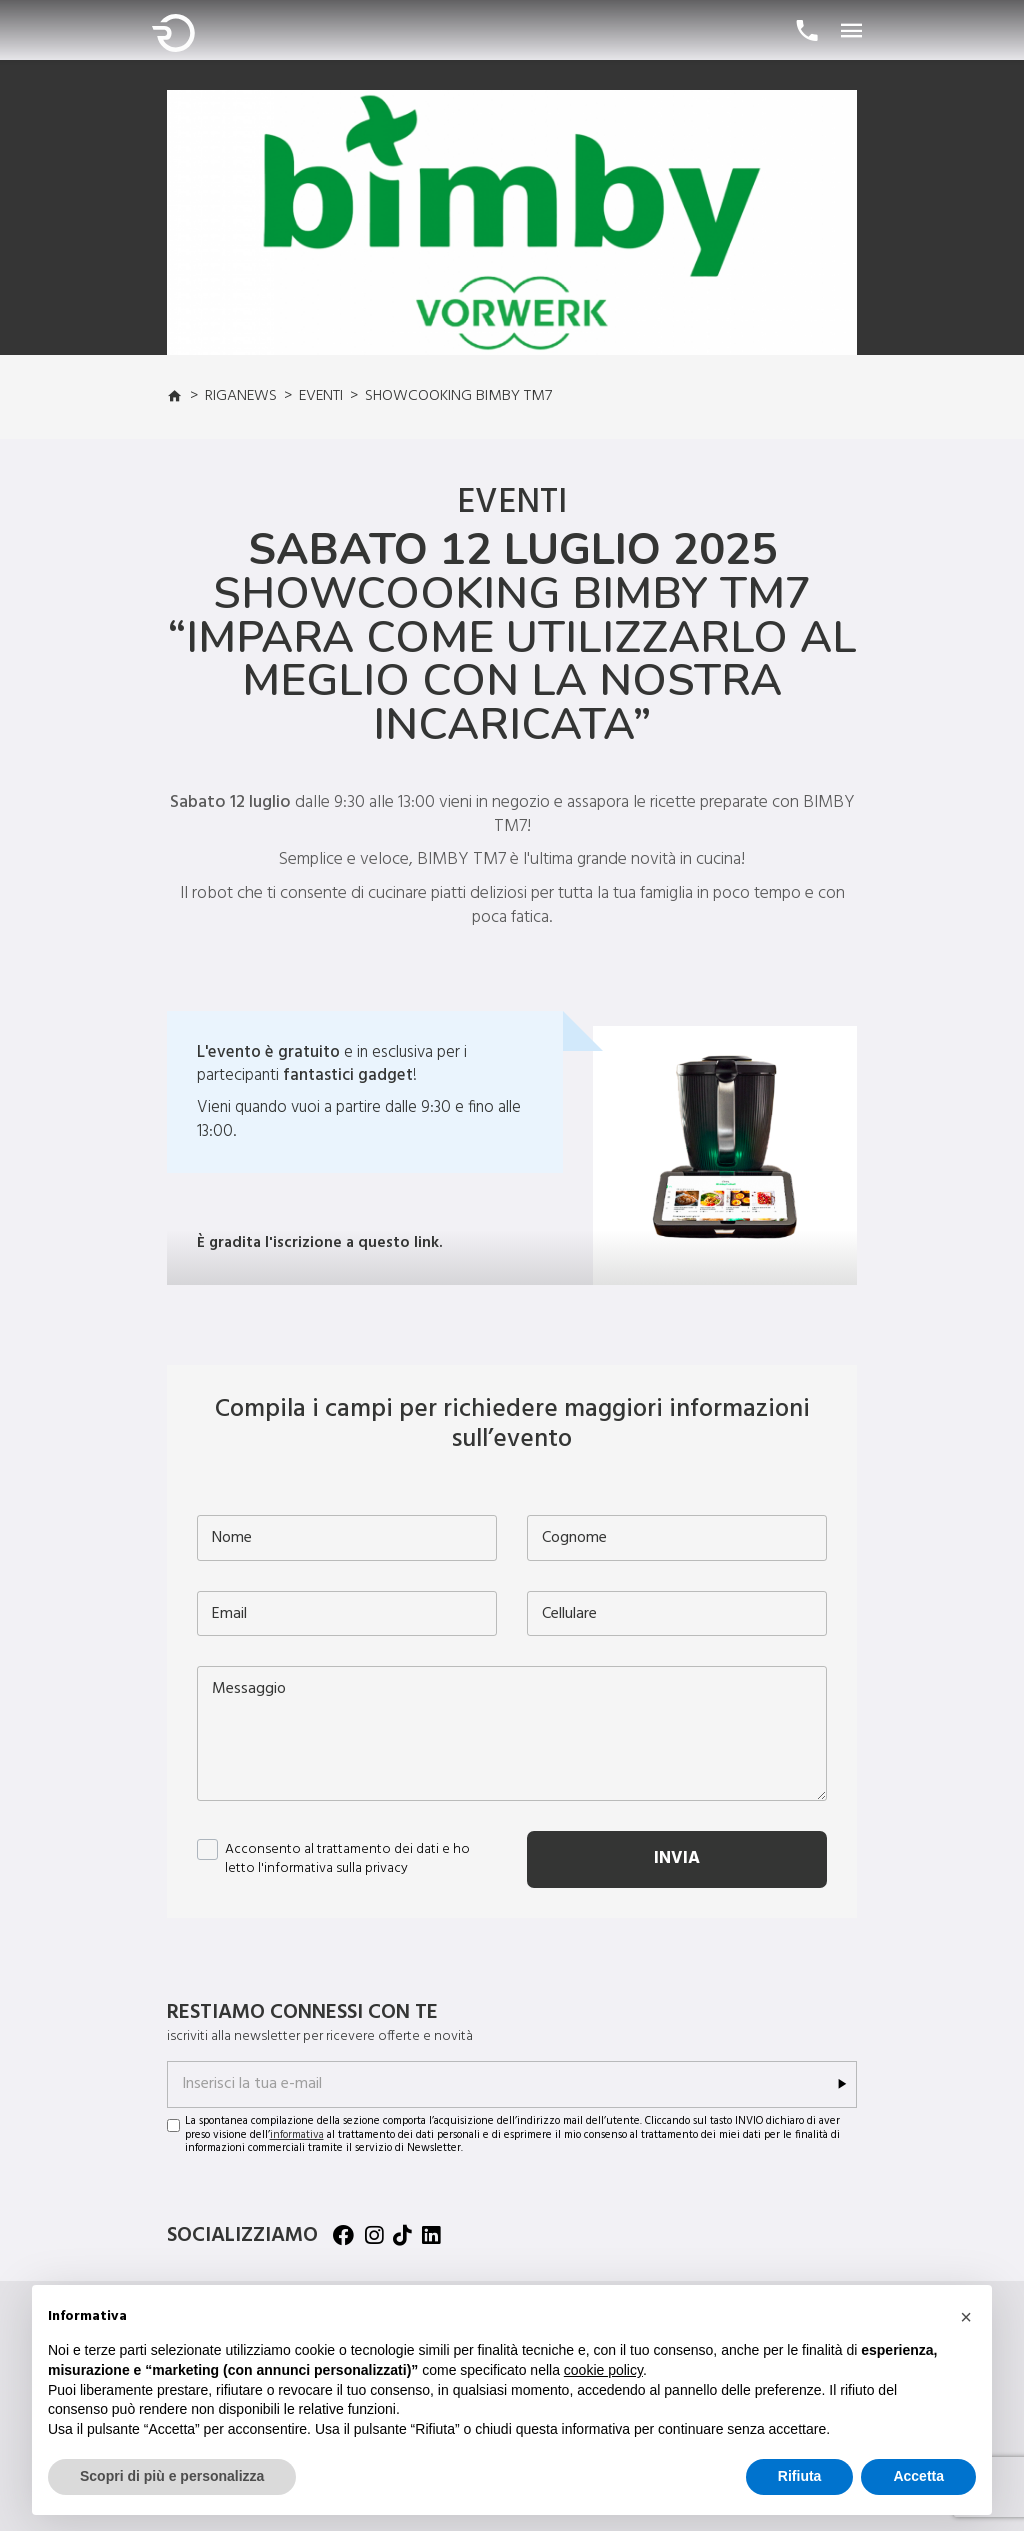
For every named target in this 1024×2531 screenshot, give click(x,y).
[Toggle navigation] (852, 32)
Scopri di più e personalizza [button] (172, 2476)
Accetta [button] (918, 2476)
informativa (297, 2135)
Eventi (321, 396)
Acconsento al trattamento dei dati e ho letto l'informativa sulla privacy (347, 1859)
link (426, 1243)
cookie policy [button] (603, 2370)
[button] (966, 2317)
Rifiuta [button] (800, 2476)
